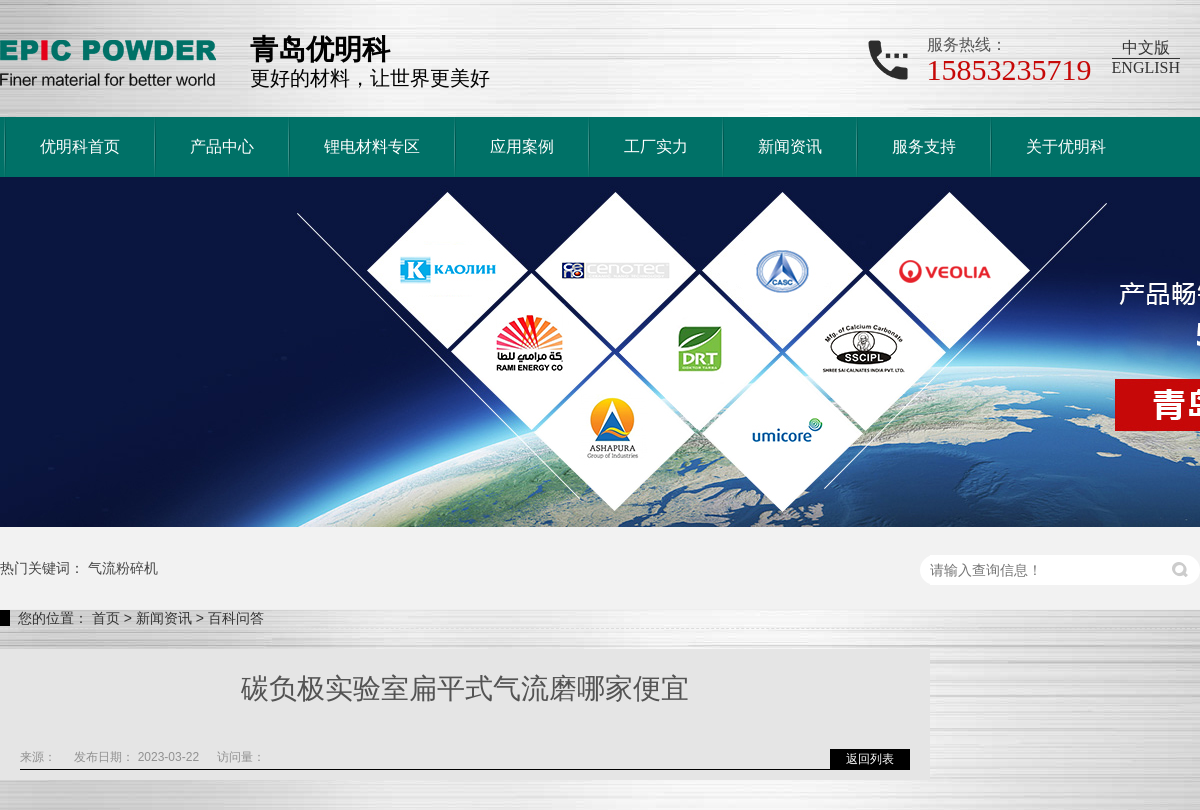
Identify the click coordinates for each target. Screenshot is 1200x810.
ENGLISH (1146, 67)
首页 (106, 618)
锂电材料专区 (372, 146)
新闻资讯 (790, 146)
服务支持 (924, 146)
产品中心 (222, 146)
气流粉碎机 (123, 568)
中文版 (1146, 47)
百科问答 (236, 618)
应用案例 (522, 146)
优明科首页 (80, 146)
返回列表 (870, 759)
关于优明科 (1066, 146)
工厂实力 (656, 146)
